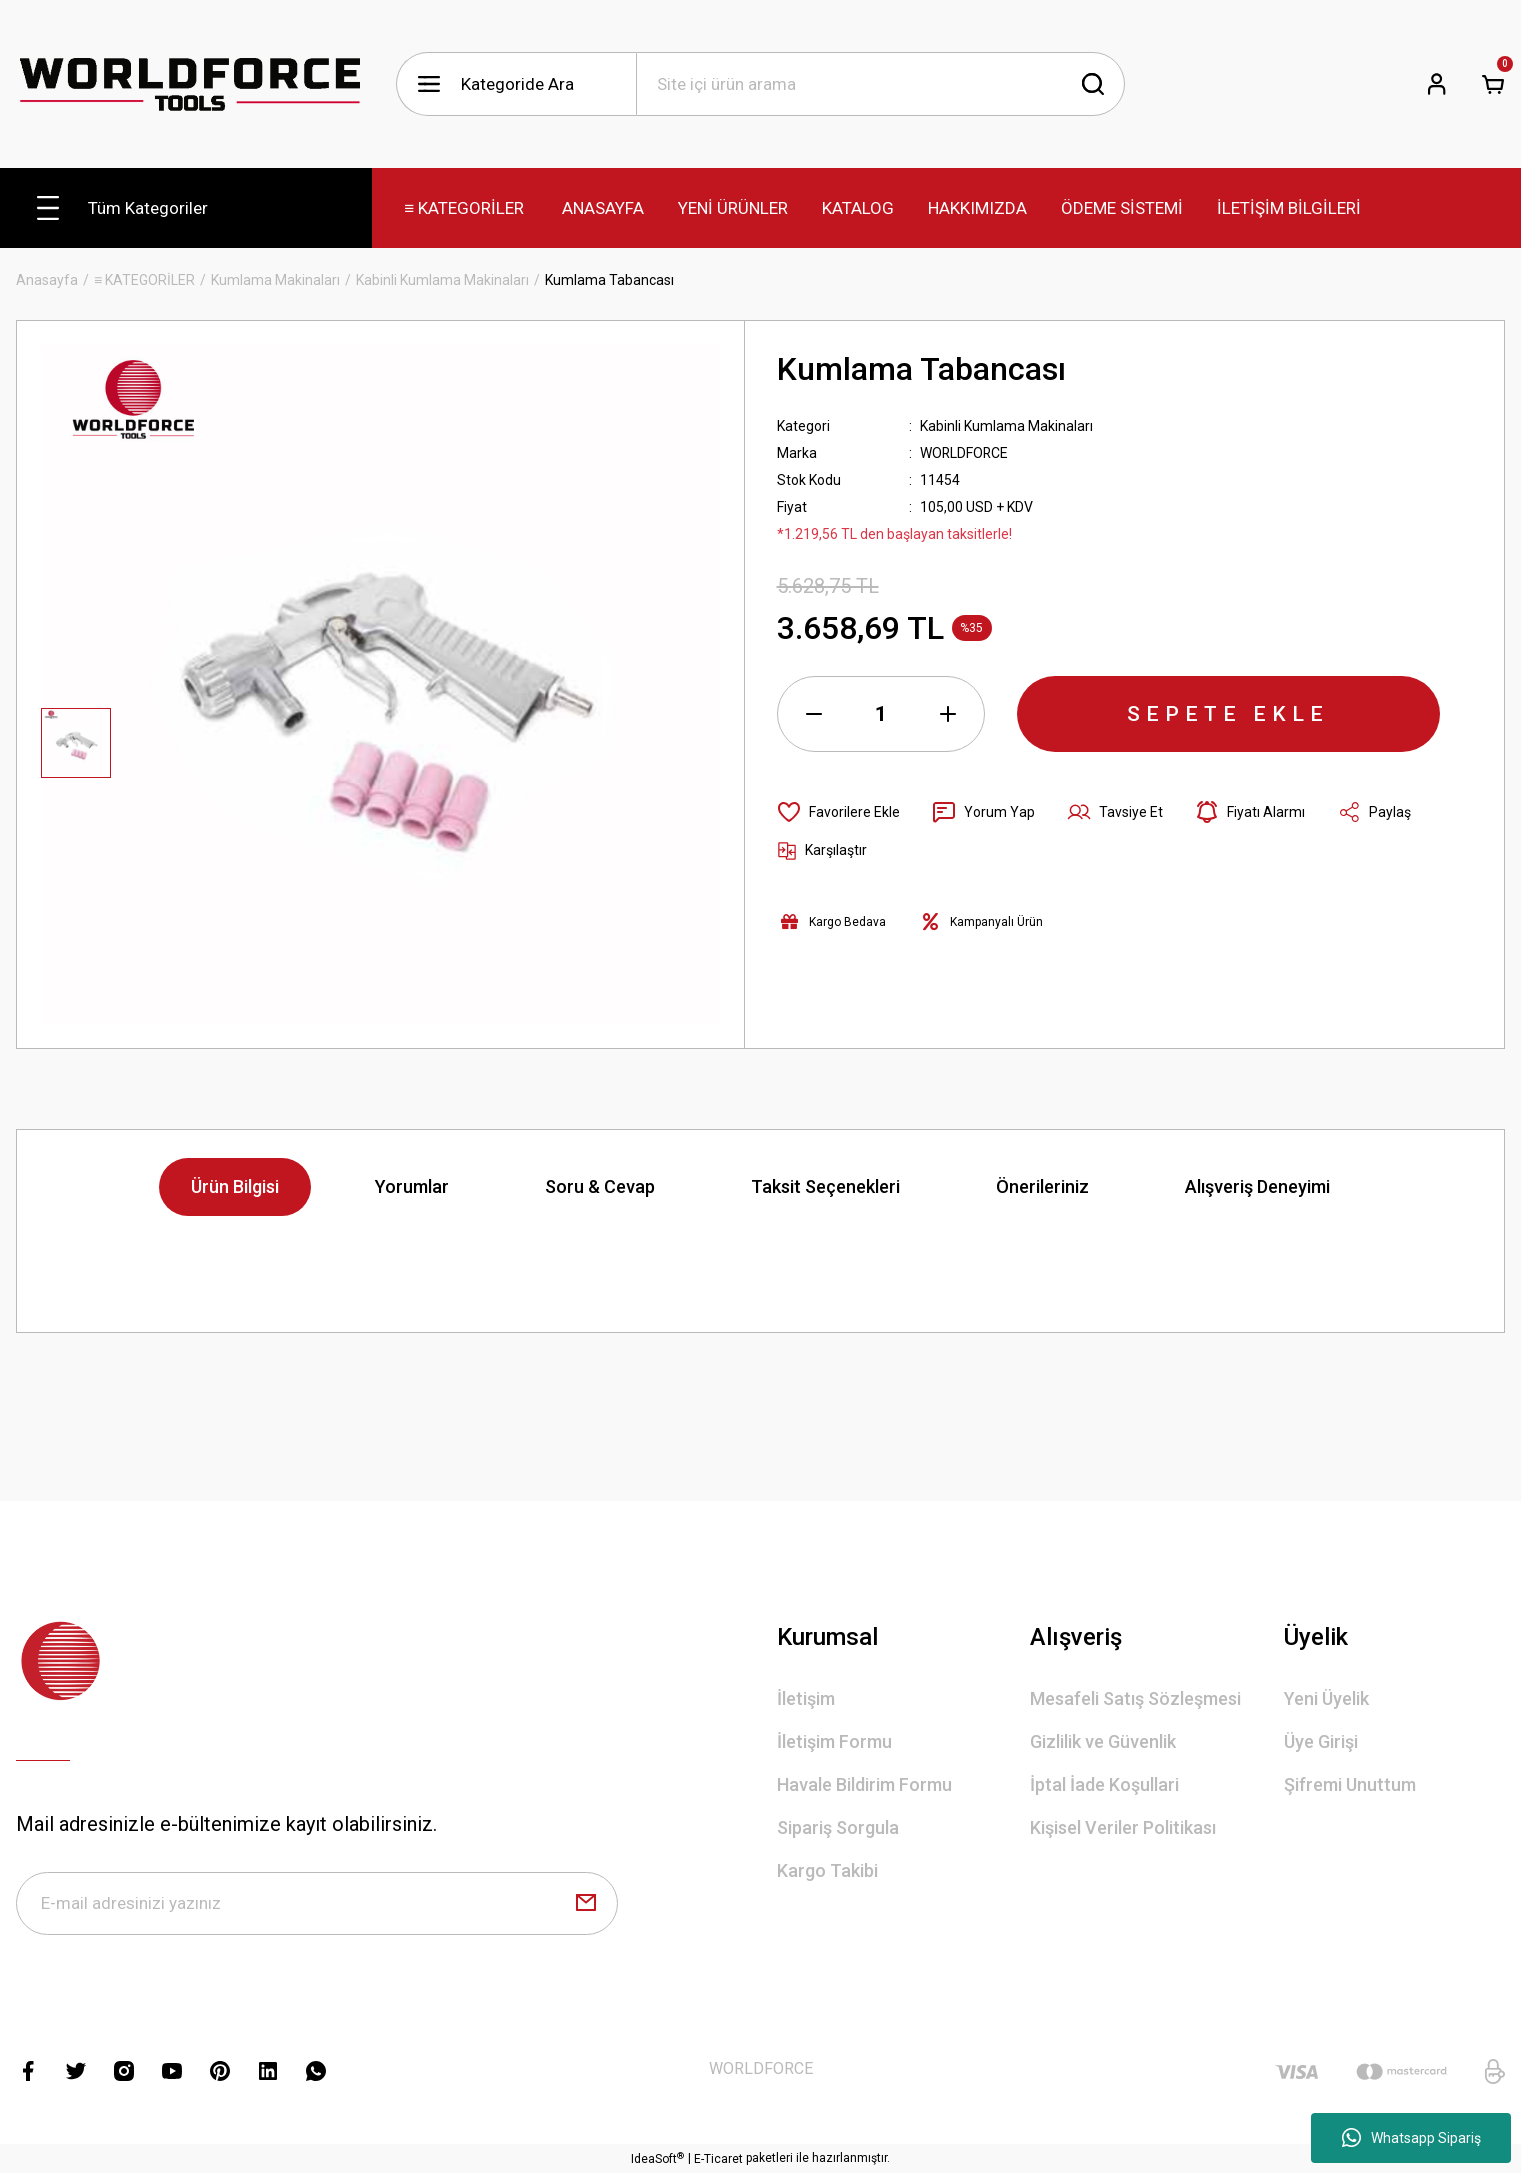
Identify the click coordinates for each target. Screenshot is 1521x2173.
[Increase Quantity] (948, 714)
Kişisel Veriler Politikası (1123, 1827)
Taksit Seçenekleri (825, 1186)
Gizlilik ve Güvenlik (1103, 1741)
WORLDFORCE (965, 453)
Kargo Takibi (827, 1870)
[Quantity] (881, 714)
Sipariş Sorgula (838, 1827)
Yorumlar (412, 1186)
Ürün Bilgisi (235, 1186)
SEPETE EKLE (1228, 714)
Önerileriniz (1042, 1186)
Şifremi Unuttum (1350, 1784)
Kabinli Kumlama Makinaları (1006, 426)
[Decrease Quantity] (814, 714)
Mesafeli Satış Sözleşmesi (1135, 1698)
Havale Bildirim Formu (864, 1784)
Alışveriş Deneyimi (1257, 1186)
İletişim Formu (834, 1741)
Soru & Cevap (600, 1186)
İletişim (806, 1698)
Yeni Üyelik (1326, 1698)
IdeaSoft (657, 2159)
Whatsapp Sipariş (1411, 2138)
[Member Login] (1437, 84)
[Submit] (586, 1904)
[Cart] (1493, 84)
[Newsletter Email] (317, 1904)
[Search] (880, 84)
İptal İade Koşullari (1104, 1784)
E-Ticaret (718, 2159)
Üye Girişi (1321, 1741)
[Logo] (190, 84)
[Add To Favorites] (838, 812)
